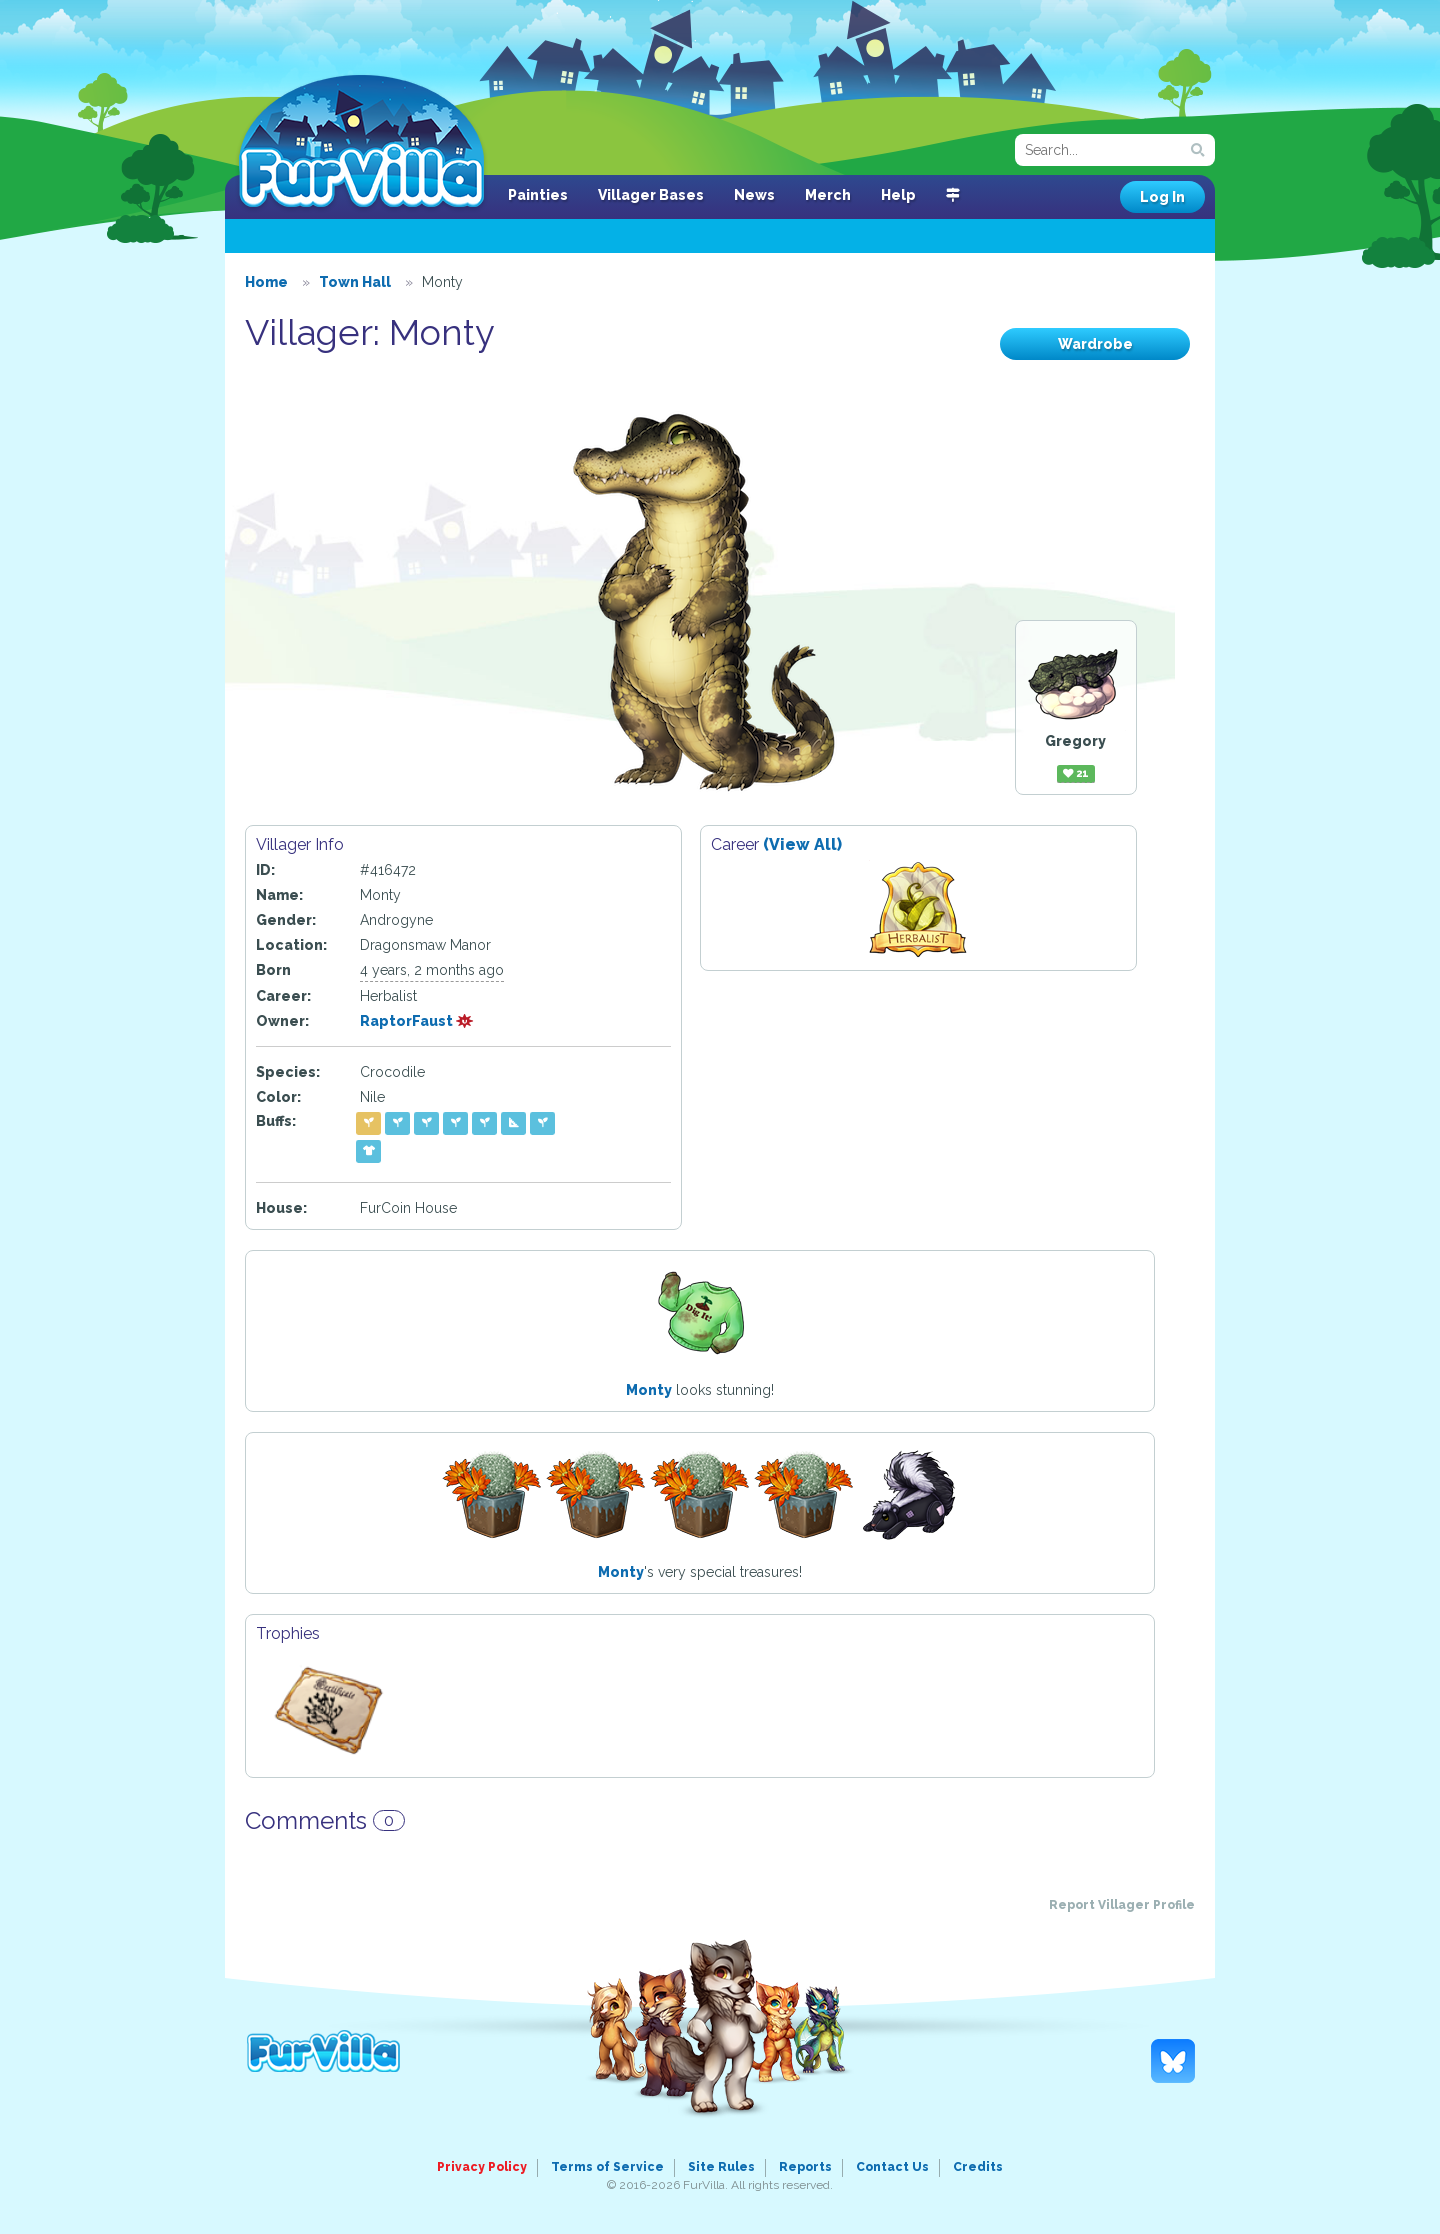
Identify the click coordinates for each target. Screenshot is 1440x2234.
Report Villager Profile (1122, 1905)
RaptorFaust (417, 1021)
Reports (805, 2167)
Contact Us (892, 2167)
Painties (538, 195)
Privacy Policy (482, 2167)
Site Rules (721, 2167)
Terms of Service (607, 2167)
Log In (1162, 197)
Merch (828, 195)
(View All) (802, 844)
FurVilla (361, 143)
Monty (649, 1390)
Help (898, 195)
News (754, 195)
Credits (978, 2167)
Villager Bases (651, 195)
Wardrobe (1095, 344)
